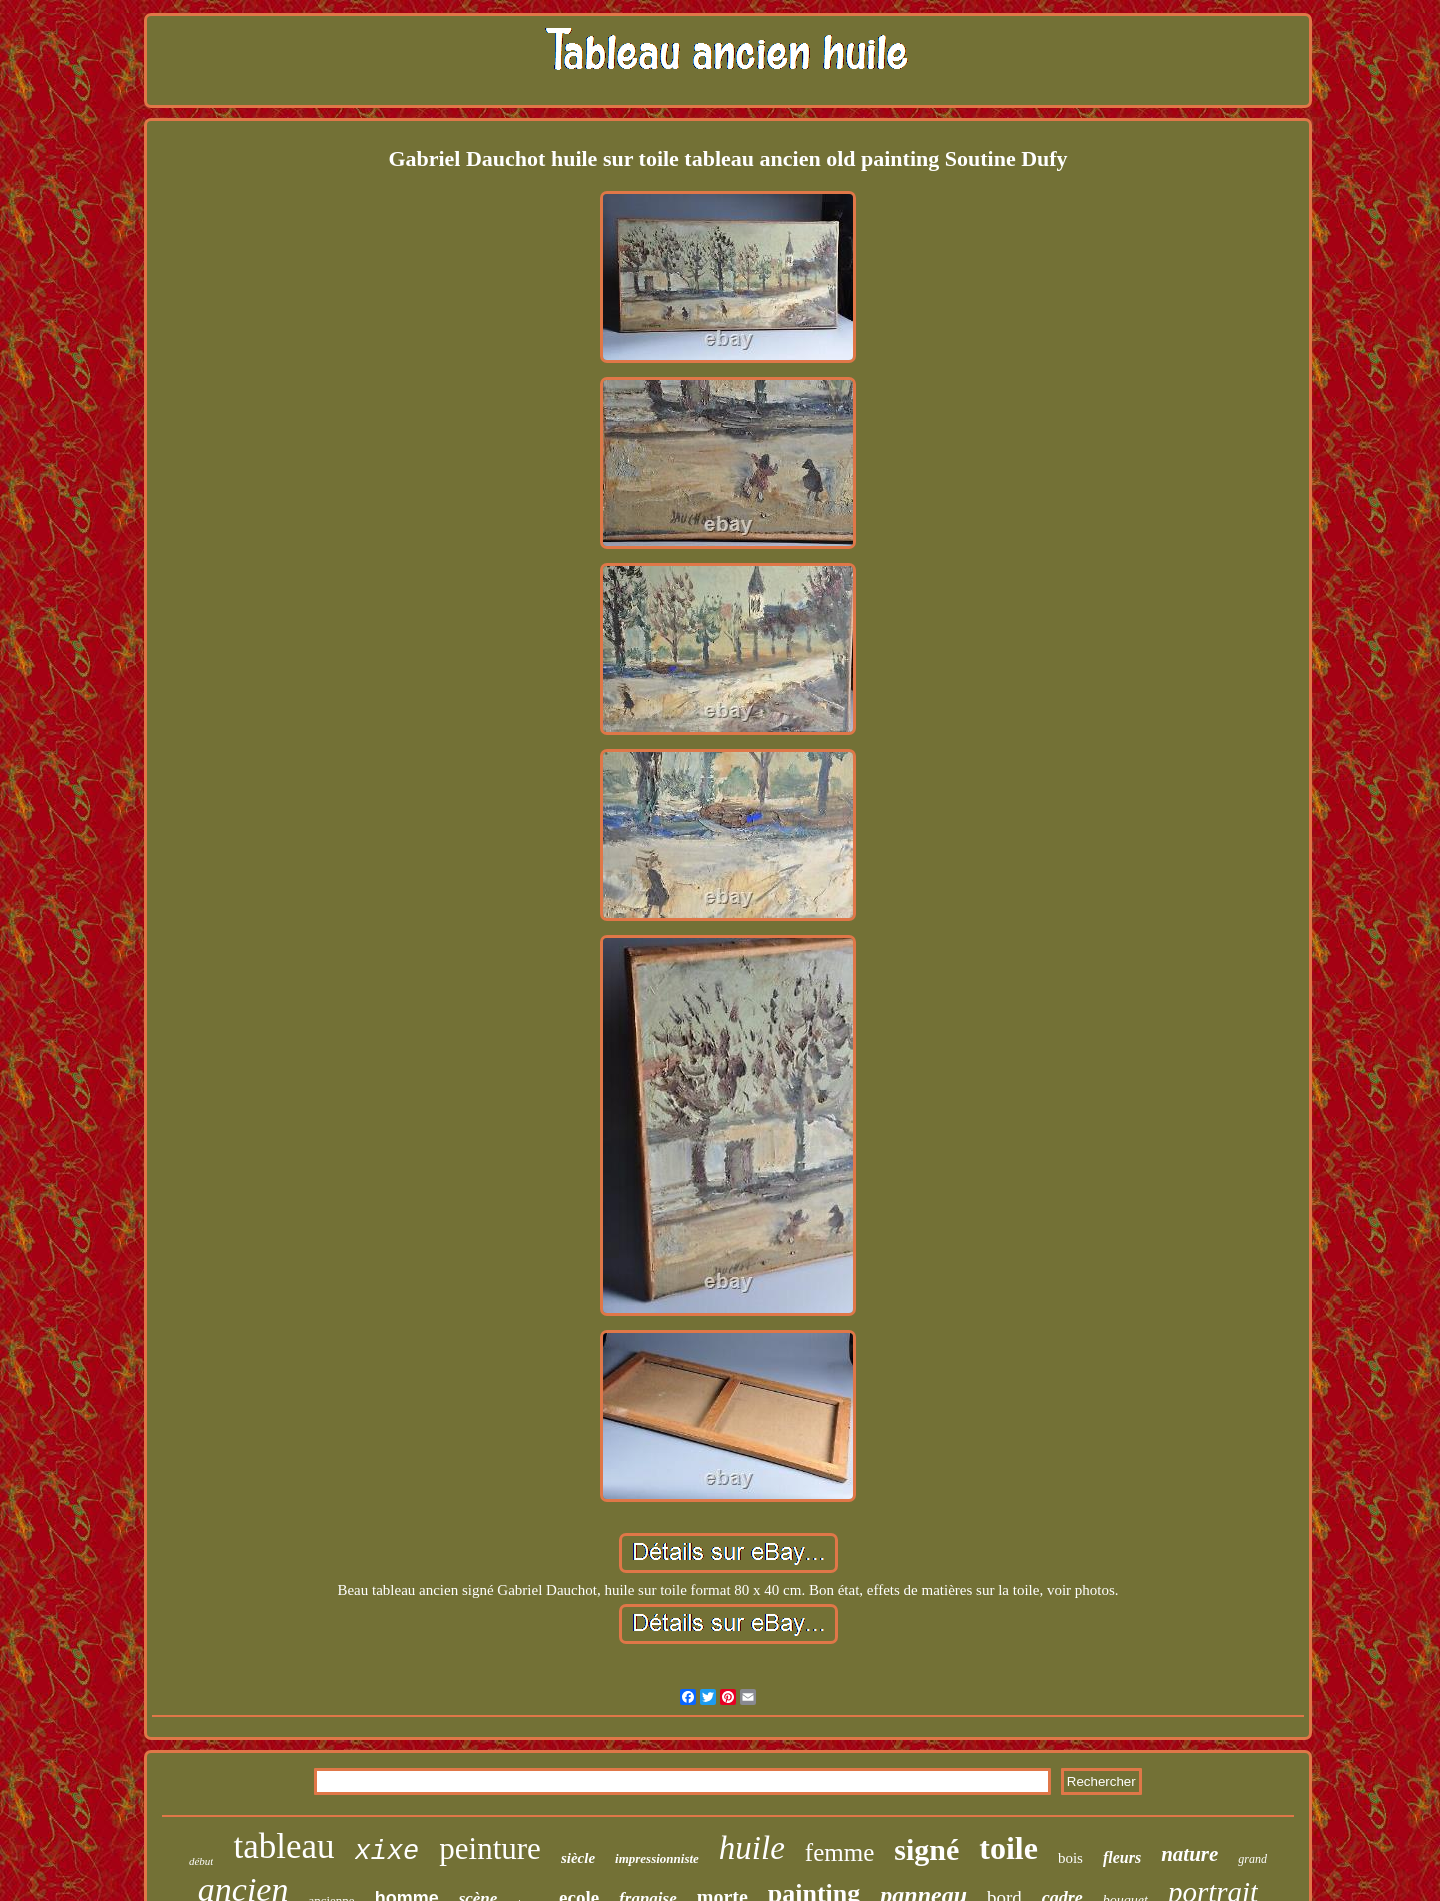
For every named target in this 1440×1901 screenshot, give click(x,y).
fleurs (1122, 1857)
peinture (490, 1848)
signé (926, 1849)
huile (752, 1848)
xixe (387, 1852)
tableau (283, 1846)
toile (1008, 1848)
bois (1070, 1858)
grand (1252, 1859)
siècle (578, 1858)
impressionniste (657, 1858)
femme (839, 1852)
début (201, 1861)
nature (1189, 1854)
